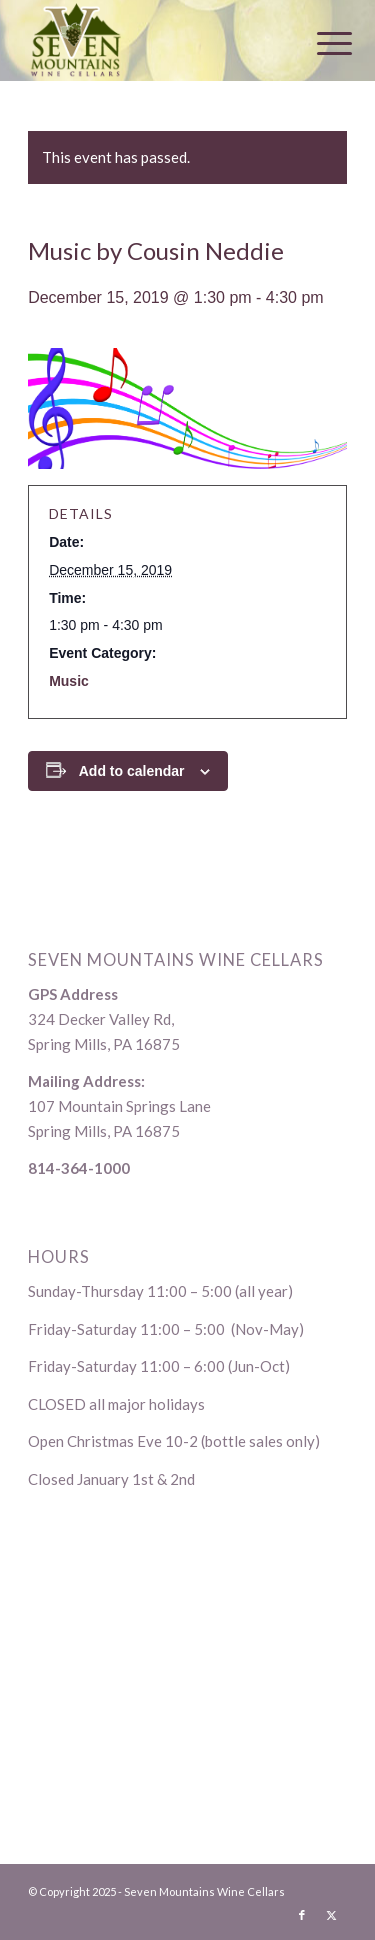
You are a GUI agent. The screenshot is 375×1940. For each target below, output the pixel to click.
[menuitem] (319, 42)
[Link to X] (332, 1915)
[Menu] (319, 42)
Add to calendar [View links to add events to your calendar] (132, 771)
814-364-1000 (79, 1168)
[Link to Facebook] (302, 1915)
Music (69, 681)
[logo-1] (155, 40)
